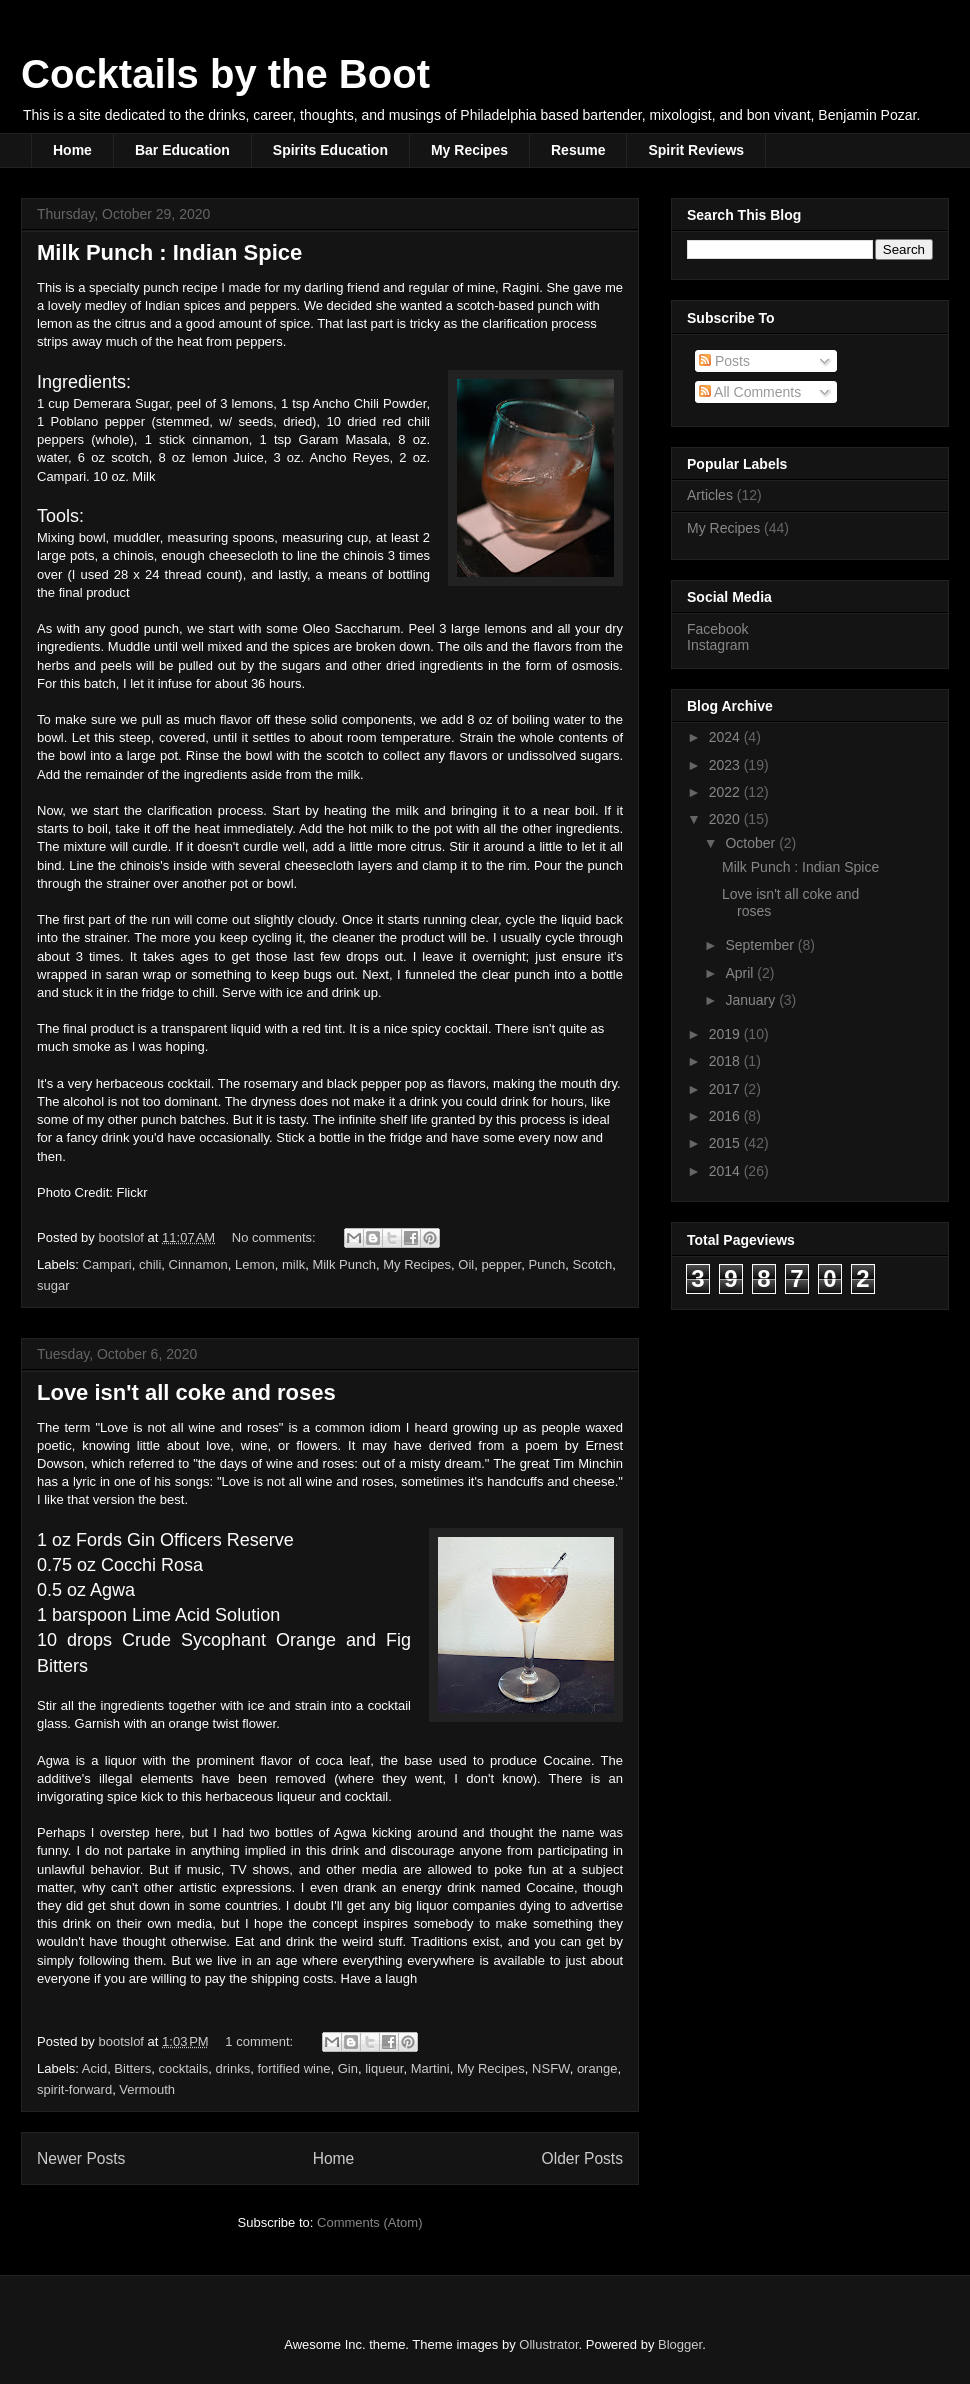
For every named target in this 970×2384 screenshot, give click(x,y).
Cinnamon (198, 1264)
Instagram (718, 645)
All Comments (750, 392)
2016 (726, 1116)
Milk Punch (344, 1264)
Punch (546, 1264)
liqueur (384, 2068)
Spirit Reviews (696, 150)
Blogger (680, 2344)
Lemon (255, 1264)
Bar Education (182, 150)
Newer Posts (81, 2158)
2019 (726, 1034)
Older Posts (582, 2158)
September (761, 945)
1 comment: (261, 2041)
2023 (726, 765)
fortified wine (293, 2068)
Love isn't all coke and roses (186, 1392)
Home (72, 150)
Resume (578, 150)
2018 (726, 1061)
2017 (726, 1089)
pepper (501, 1264)
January (752, 1000)
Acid (94, 2068)
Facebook (717, 629)
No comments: (275, 1237)
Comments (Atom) (369, 2222)
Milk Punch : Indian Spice (169, 252)
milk (293, 1264)
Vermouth (147, 2089)
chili (150, 1264)
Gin (348, 2068)
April (741, 973)
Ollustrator (548, 2344)
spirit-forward (74, 2089)
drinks (233, 2068)
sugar (53, 1285)
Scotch (593, 1264)
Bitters (132, 2068)
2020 (726, 819)
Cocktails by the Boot (225, 74)
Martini (430, 2068)
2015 (726, 1143)
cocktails (183, 2068)
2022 (726, 792)
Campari (107, 1264)
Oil (466, 1264)
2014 (726, 1171)
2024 (726, 737)
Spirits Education (330, 150)
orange (597, 2068)
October (752, 843)
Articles (710, 495)
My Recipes (469, 150)
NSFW (551, 2068)
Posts (724, 361)
